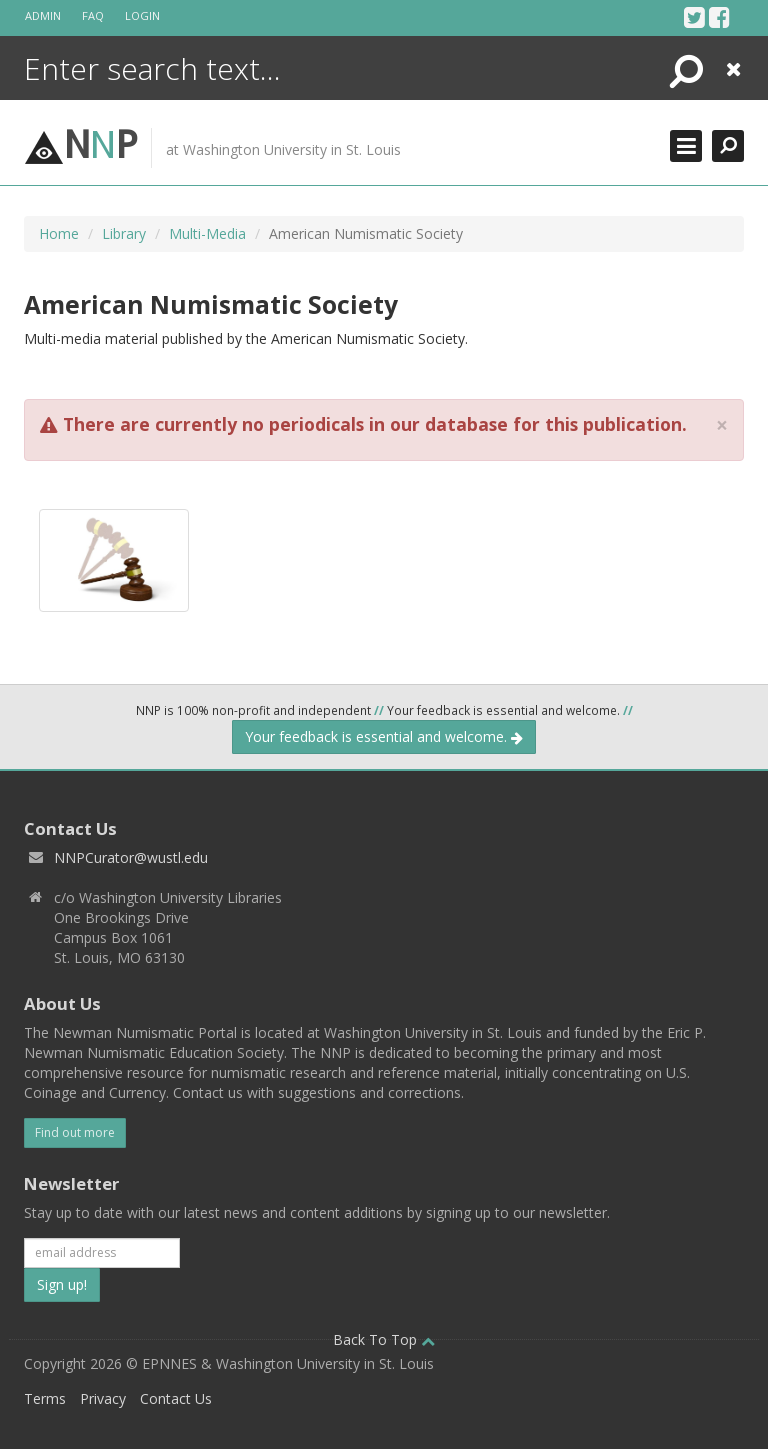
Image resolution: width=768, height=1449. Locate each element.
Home (59, 233)
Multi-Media (207, 233)
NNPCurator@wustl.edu (131, 857)
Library (124, 233)
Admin (43, 15)
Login (142, 15)
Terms (45, 1398)
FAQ (93, 15)
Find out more (75, 1132)
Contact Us (176, 1398)
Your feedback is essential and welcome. (384, 736)
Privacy (103, 1398)
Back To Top (384, 1339)
